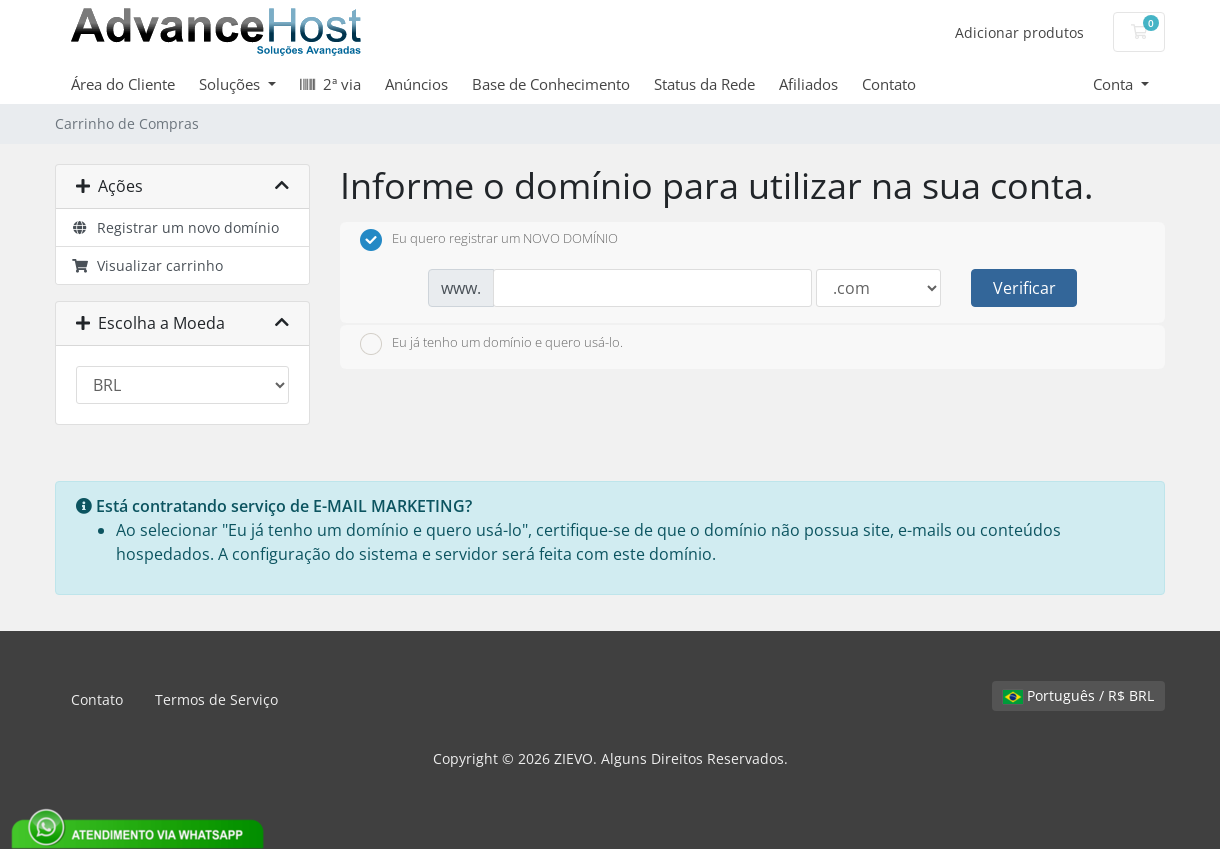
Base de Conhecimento (551, 84)
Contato (889, 84)
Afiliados (808, 84)
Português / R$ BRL (1078, 695)
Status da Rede (704, 84)
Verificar (1024, 288)
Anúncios (416, 84)
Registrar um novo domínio (175, 227)
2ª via (330, 84)
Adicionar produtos (1019, 32)
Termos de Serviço (216, 699)
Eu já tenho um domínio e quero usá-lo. (491, 344)
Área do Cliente (123, 84)
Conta (1115, 84)
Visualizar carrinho (147, 265)
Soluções (231, 84)
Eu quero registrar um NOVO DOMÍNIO (489, 240)
